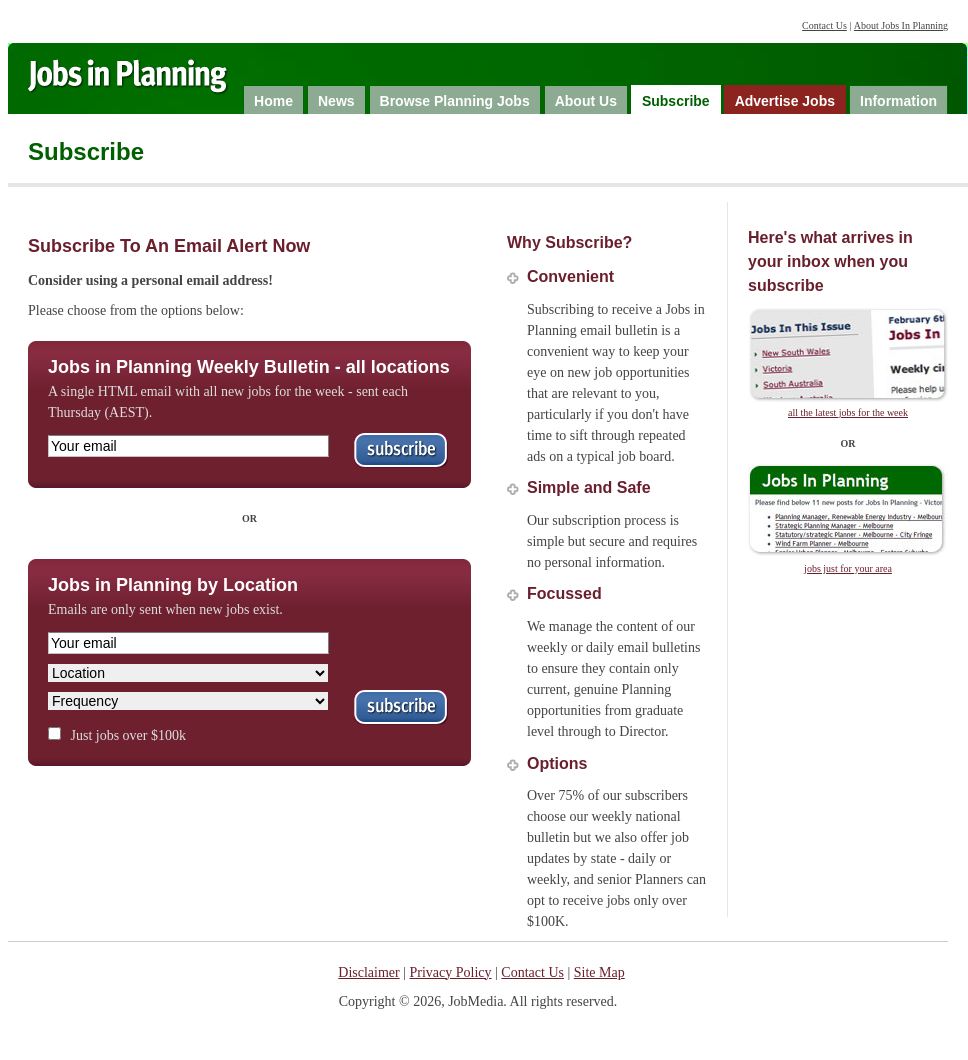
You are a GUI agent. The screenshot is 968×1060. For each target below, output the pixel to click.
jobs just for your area (848, 568)
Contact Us (824, 25)
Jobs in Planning (146, 81)
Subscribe (676, 101)
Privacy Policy (451, 972)
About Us (586, 101)
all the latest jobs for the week (848, 412)
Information (898, 101)
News (336, 101)
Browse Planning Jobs (455, 101)
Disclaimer (368, 972)
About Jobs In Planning (901, 25)
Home (273, 101)
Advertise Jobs (785, 101)
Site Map (599, 972)
